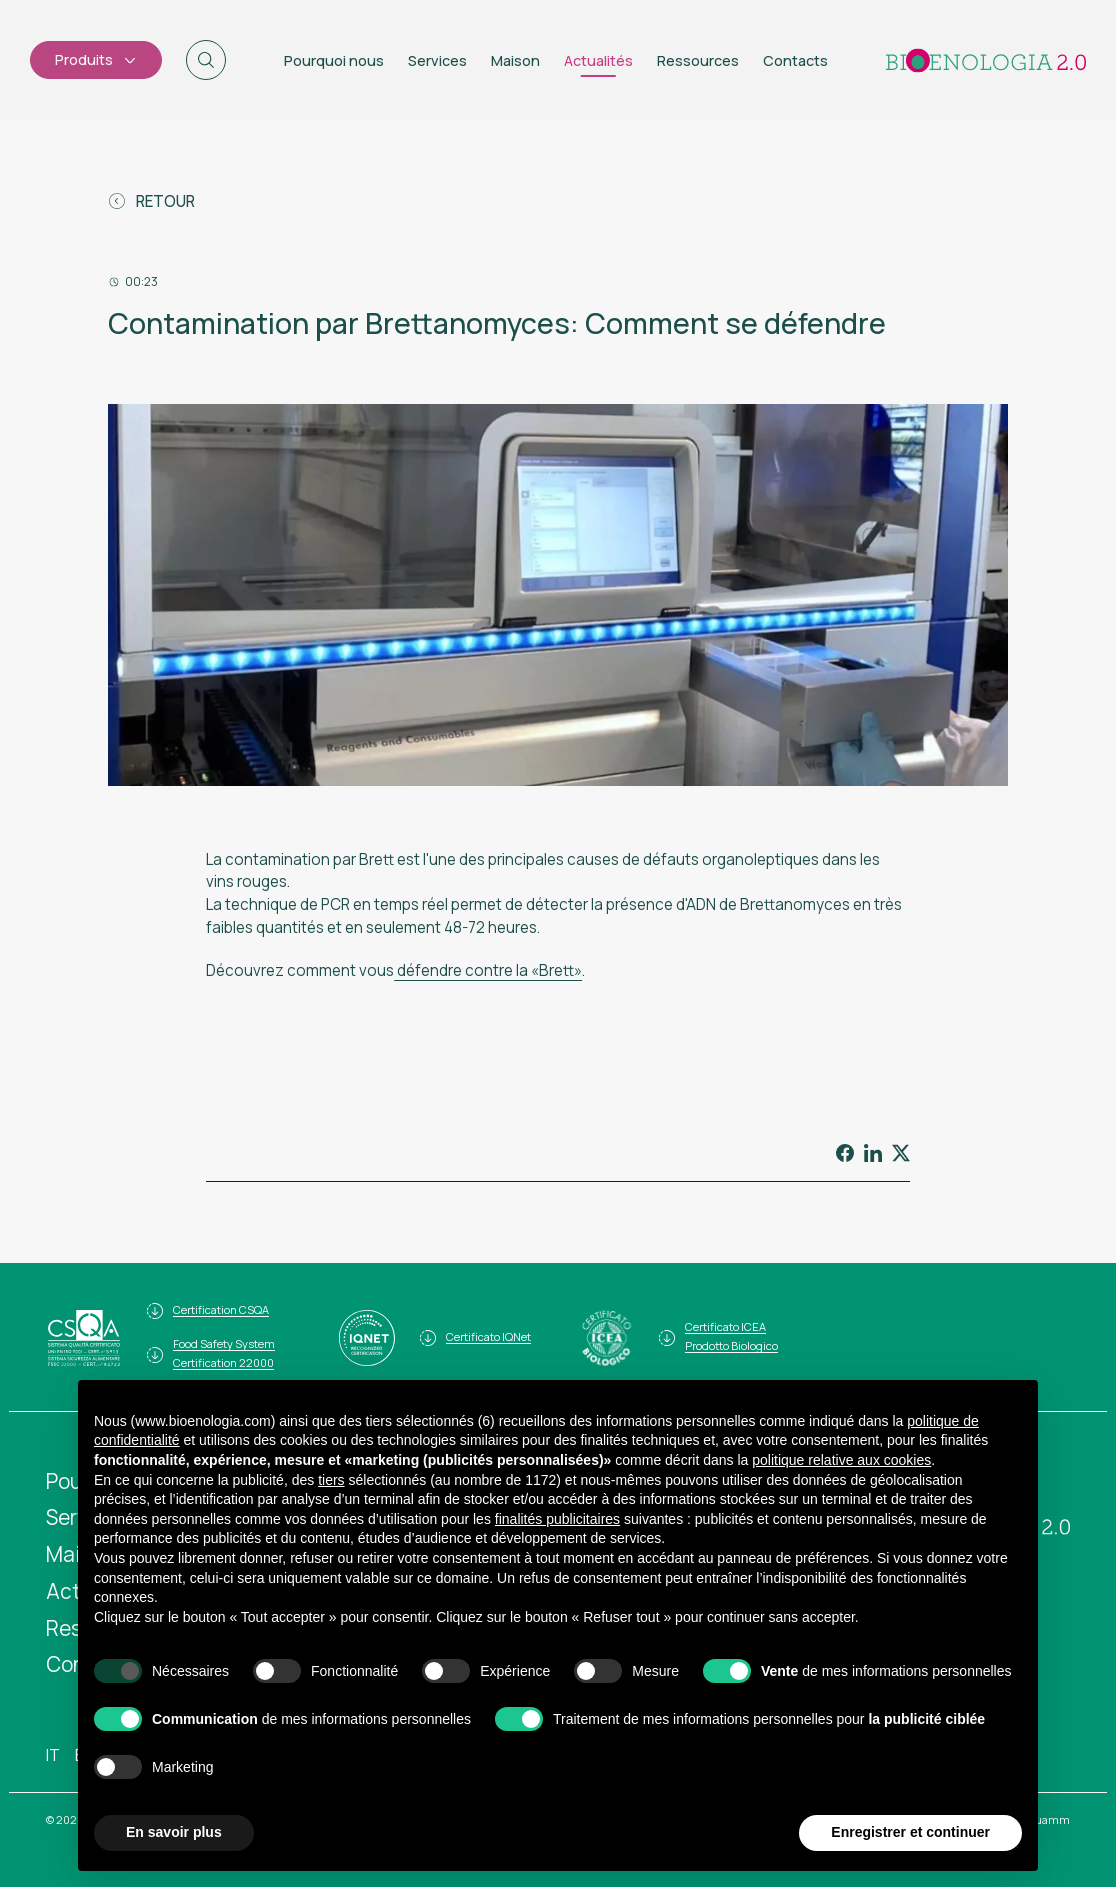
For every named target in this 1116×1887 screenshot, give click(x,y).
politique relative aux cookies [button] (841, 1460)
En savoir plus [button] (174, 1833)
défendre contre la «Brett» (488, 970)
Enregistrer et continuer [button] (910, 1833)
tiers (331, 1480)
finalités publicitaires (557, 1519)
